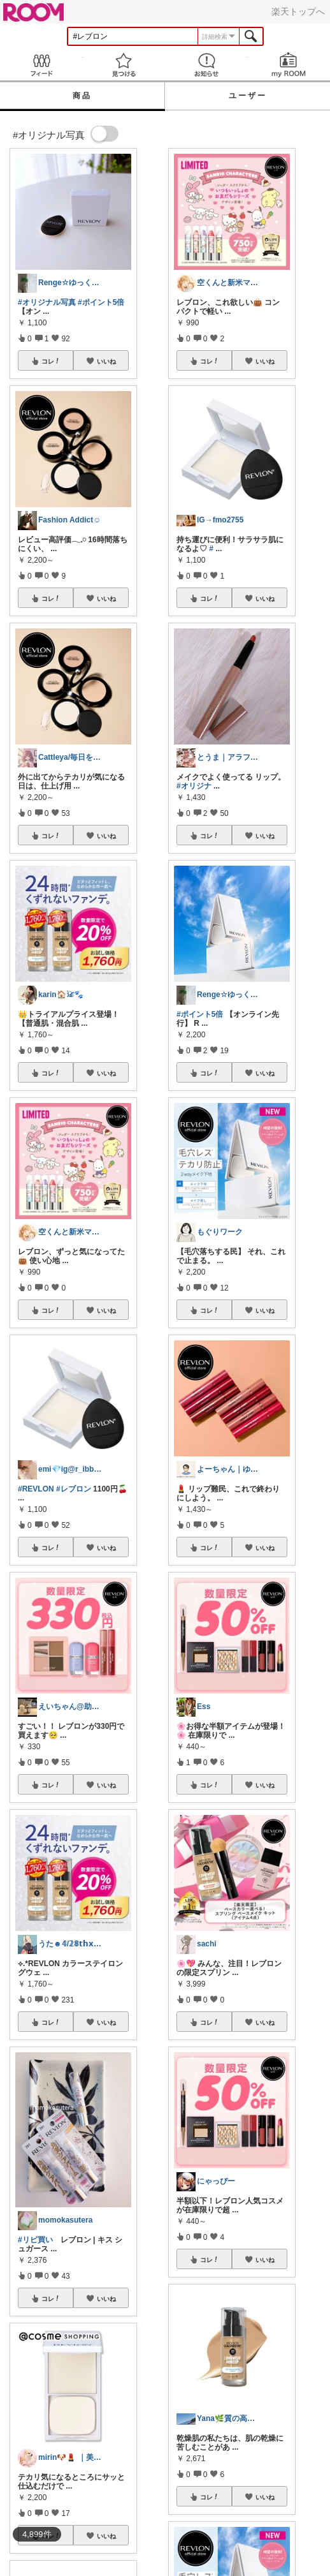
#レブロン (73, 1488)
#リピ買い (35, 2239)
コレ (51, 361)
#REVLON (36, 1488)
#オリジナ (194, 785)
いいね (106, 361)
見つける (124, 64)
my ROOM (289, 64)
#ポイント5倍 (101, 302)
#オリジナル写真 (47, 302)
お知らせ (206, 64)
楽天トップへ (298, 11)
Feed (41, 64)
